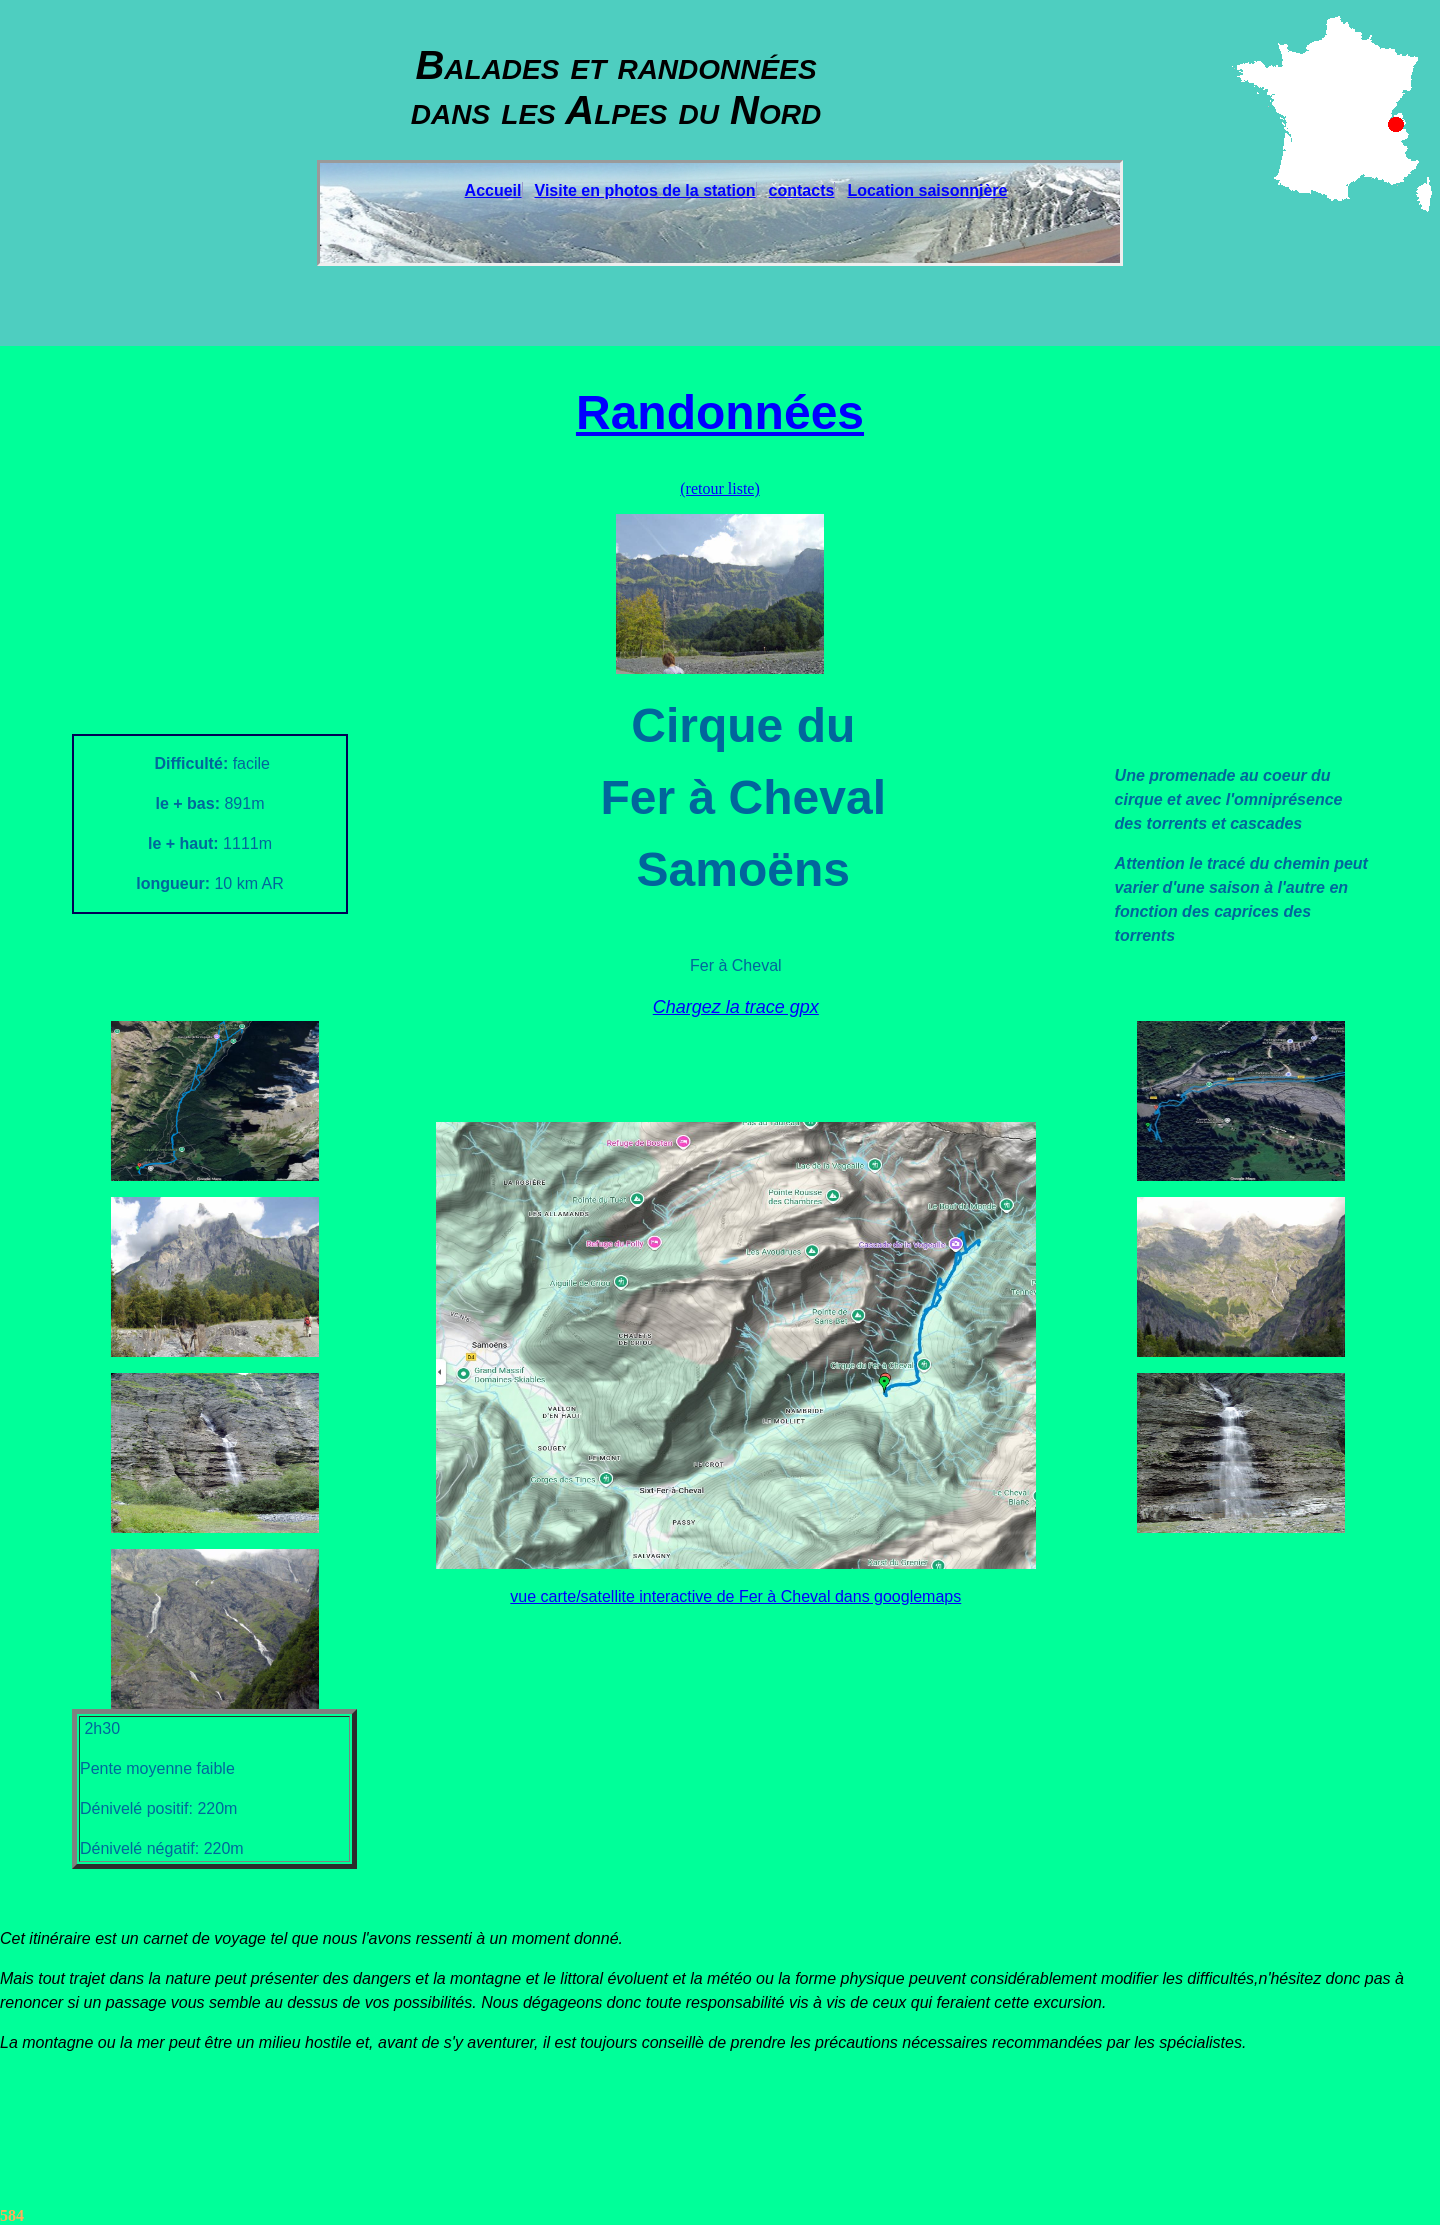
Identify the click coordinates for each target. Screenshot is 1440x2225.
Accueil (493, 190)
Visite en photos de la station (645, 190)
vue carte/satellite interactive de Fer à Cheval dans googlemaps (735, 1596)
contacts (802, 190)
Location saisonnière (927, 190)
